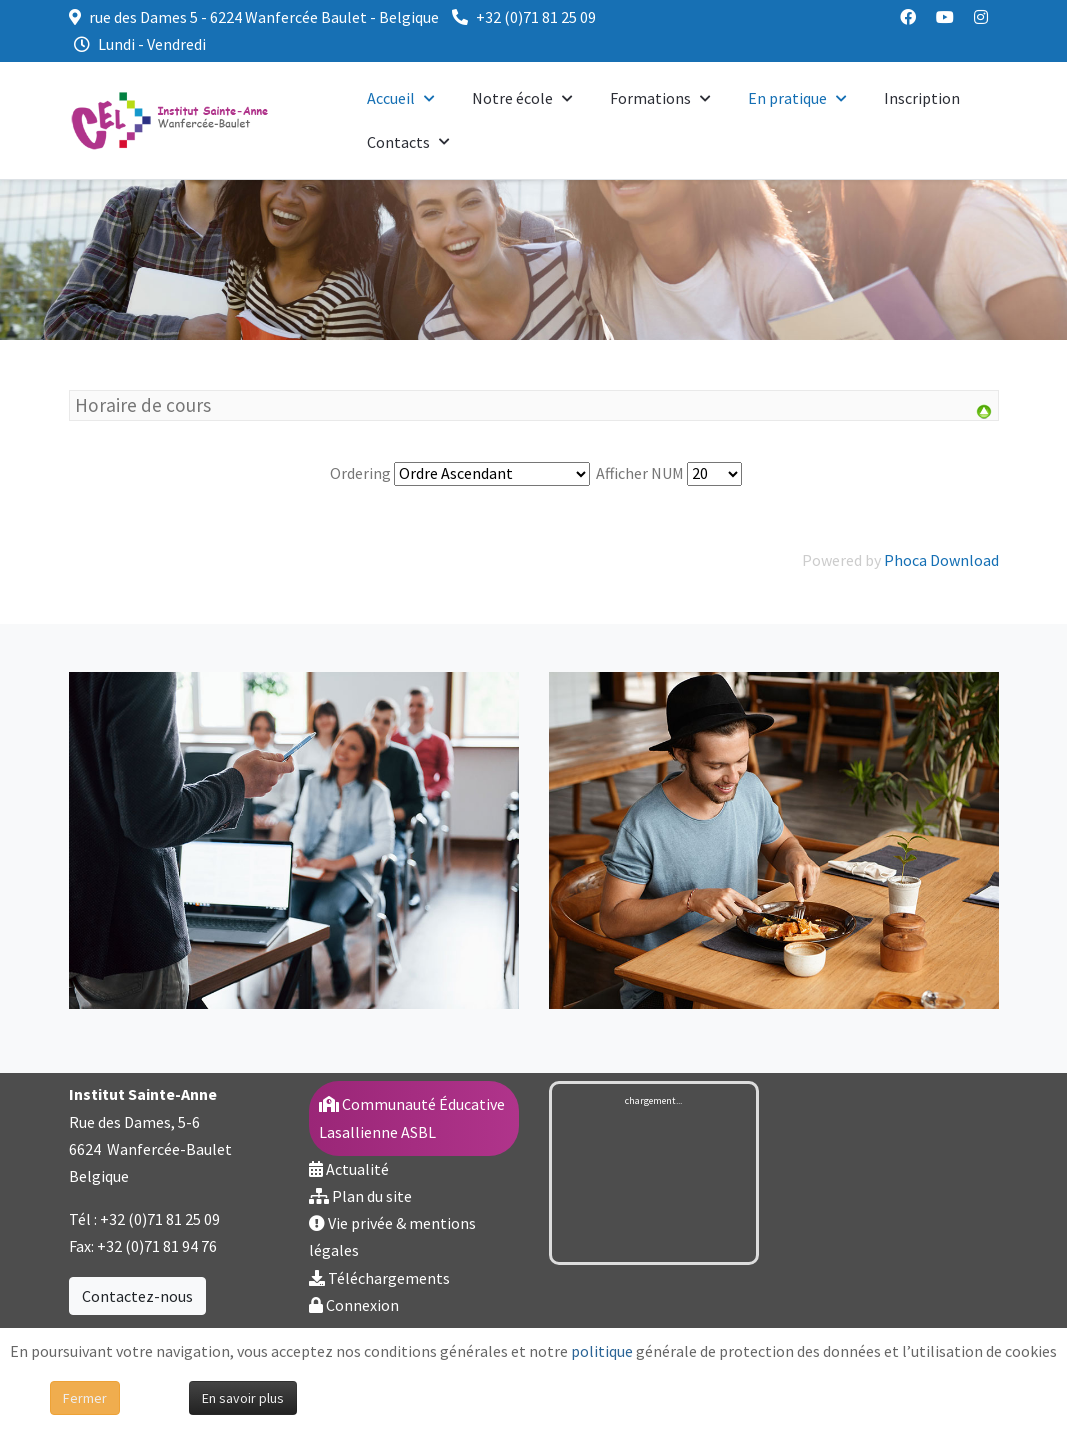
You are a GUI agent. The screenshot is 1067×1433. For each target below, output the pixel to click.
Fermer (85, 1398)
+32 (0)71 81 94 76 (157, 1246)
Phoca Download (941, 560)
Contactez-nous (137, 1296)
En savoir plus (243, 1398)
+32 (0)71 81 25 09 (536, 17)
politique (602, 1351)
